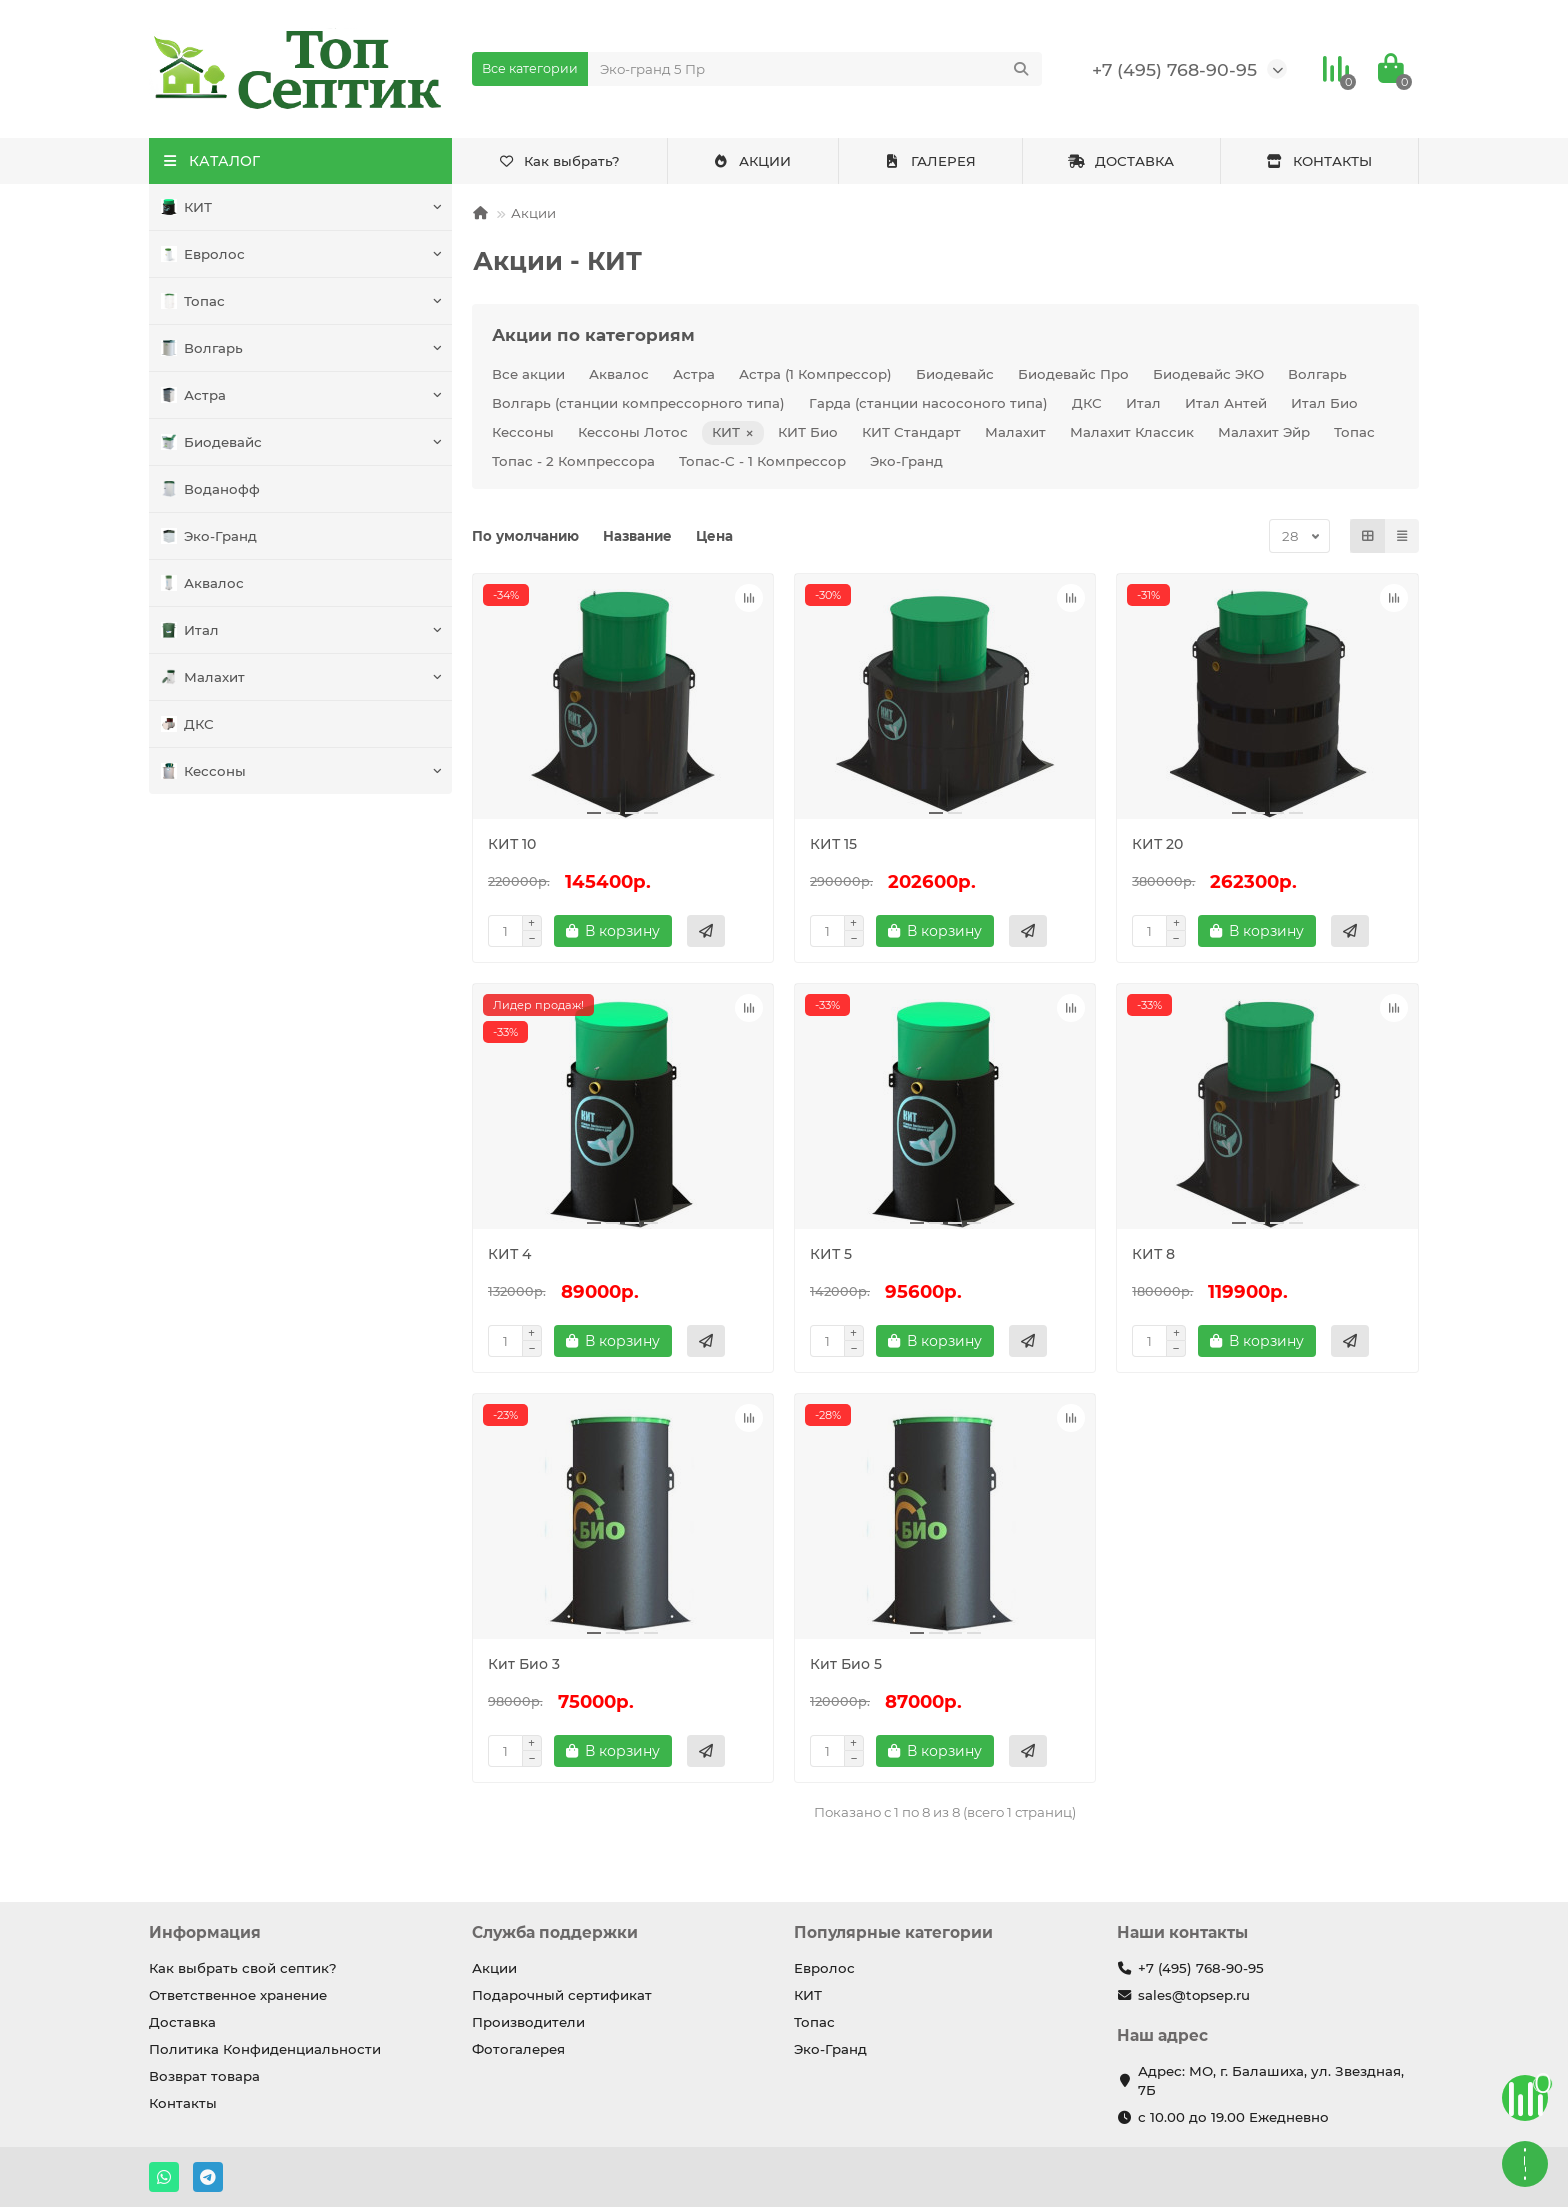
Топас (193, 301)
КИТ (186, 207)
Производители (528, 2022)
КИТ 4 (509, 1254)
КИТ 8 (1153, 1254)
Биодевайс (211, 442)
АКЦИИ (752, 161)
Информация (205, 1932)
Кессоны (203, 771)
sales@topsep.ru (1194, 1995)
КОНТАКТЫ (1319, 161)
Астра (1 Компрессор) (815, 374)
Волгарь (202, 348)
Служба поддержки (555, 1932)
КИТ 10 (512, 844)
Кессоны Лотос (633, 432)
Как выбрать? (559, 161)
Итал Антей (1226, 403)
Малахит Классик (1132, 432)
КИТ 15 (833, 844)
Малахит (203, 677)
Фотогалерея (518, 2049)
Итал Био (1324, 403)
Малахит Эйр (1264, 432)
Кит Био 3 (524, 1664)
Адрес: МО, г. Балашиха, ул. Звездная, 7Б (1271, 2080)
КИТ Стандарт (911, 432)
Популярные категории (893, 1932)
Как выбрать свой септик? (243, 1968)
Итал (190, 630)
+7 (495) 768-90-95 (1174, 69)
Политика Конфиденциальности (265, 2049)
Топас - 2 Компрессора (573, 461)
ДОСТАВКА (1121, 161)
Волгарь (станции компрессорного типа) (638, 403)
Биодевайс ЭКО (1208, 374)
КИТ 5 (831, 1254)
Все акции (528, 374)
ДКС (187, 724)
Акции (533, 213)
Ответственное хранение (238, 1995)
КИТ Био (808, 432)
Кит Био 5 (846, 1664)
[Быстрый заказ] (706, 931)
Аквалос (202, 583)
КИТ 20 (1157, 844)
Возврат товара (204, 2076)
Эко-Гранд (209, 536)
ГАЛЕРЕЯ (930, 161)
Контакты (183, 2103)
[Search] (815, 69)
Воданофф (210, 489)
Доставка (182, 2022)
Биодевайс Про (1073, 374)
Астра (193, 395)
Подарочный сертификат (562, 1995)
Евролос (203, 254)
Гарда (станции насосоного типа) (928, 403)
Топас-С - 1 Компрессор (762, 461)
